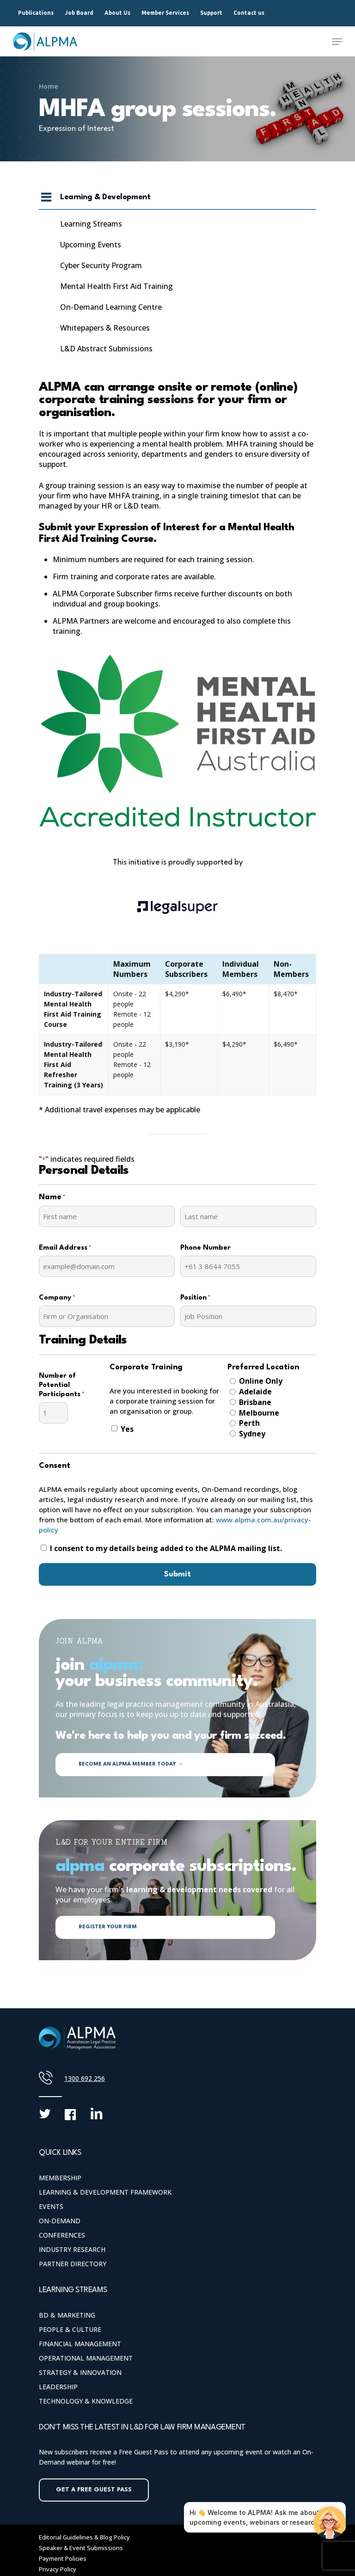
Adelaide (255, 1391)
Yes (127, 1429)
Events (51, 2206)
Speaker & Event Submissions (81, 2548)
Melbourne (259, 1412)
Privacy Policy (57, 2569)
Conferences (62, 2235)
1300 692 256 (84, 2078)
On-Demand (59, 2220)
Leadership (58, 2386)
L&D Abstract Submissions (106, 348)
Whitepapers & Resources (105, 328)
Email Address (65, 1248)
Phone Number (205, 1248)
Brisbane (255, 1402)
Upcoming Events (90, 244)
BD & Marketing (67, 2315)
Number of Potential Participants (61, 1386)
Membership (60, 2177)
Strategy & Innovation (80, 2372)
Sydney (252, 1433)
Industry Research (72, 2249)
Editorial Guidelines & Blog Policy (84, 2537)
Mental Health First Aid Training (116, 286)
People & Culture (70, 2329)
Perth (249, 1423)
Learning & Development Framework (105, 2192)
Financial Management (80, 2343)
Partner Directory (72, 2263)
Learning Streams (91, 224)
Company (57, 1298)
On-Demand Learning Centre (111, 307)
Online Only (260, 1381)
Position (195, 1298)
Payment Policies (62, 2558)
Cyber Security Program (101, 265)
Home (48, 86)
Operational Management (86, 2358)
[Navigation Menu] (337, 41)
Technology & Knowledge (86, 2401)
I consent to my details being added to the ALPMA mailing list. (166, 1548)
